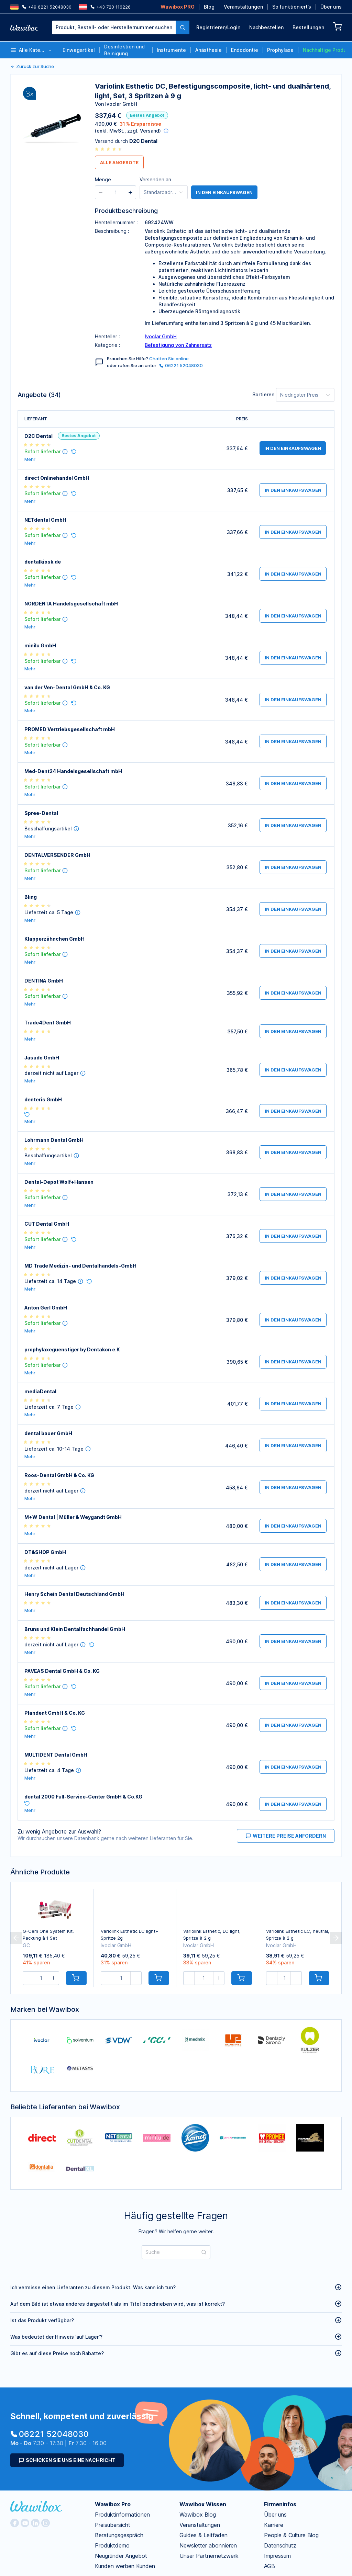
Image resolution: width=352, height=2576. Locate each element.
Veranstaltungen (243, 7)
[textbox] (114, 27)
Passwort (243, 116)
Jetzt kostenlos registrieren (132, 197)
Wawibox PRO (178, 7)
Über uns (331, 7)
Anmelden (283, 164)
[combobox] (120, 27)
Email (238, 87)
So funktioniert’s (291, 7)
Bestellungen (308, 27)
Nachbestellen (266, 27)
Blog (209, 7)
